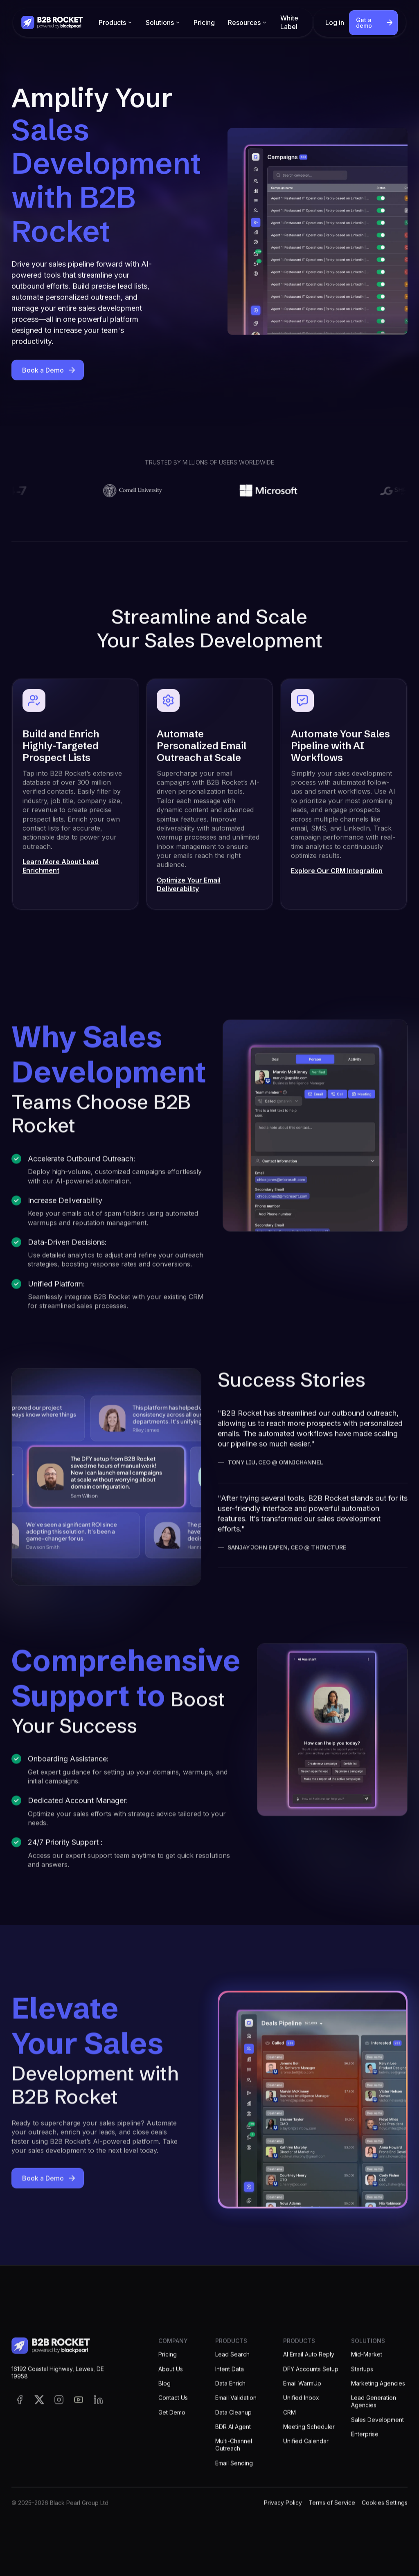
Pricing (204, 22)
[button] (115, 22)
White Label (289, 22)
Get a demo (364, 22)
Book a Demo (43, 372)
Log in (334, 22)
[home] (52, 22)
